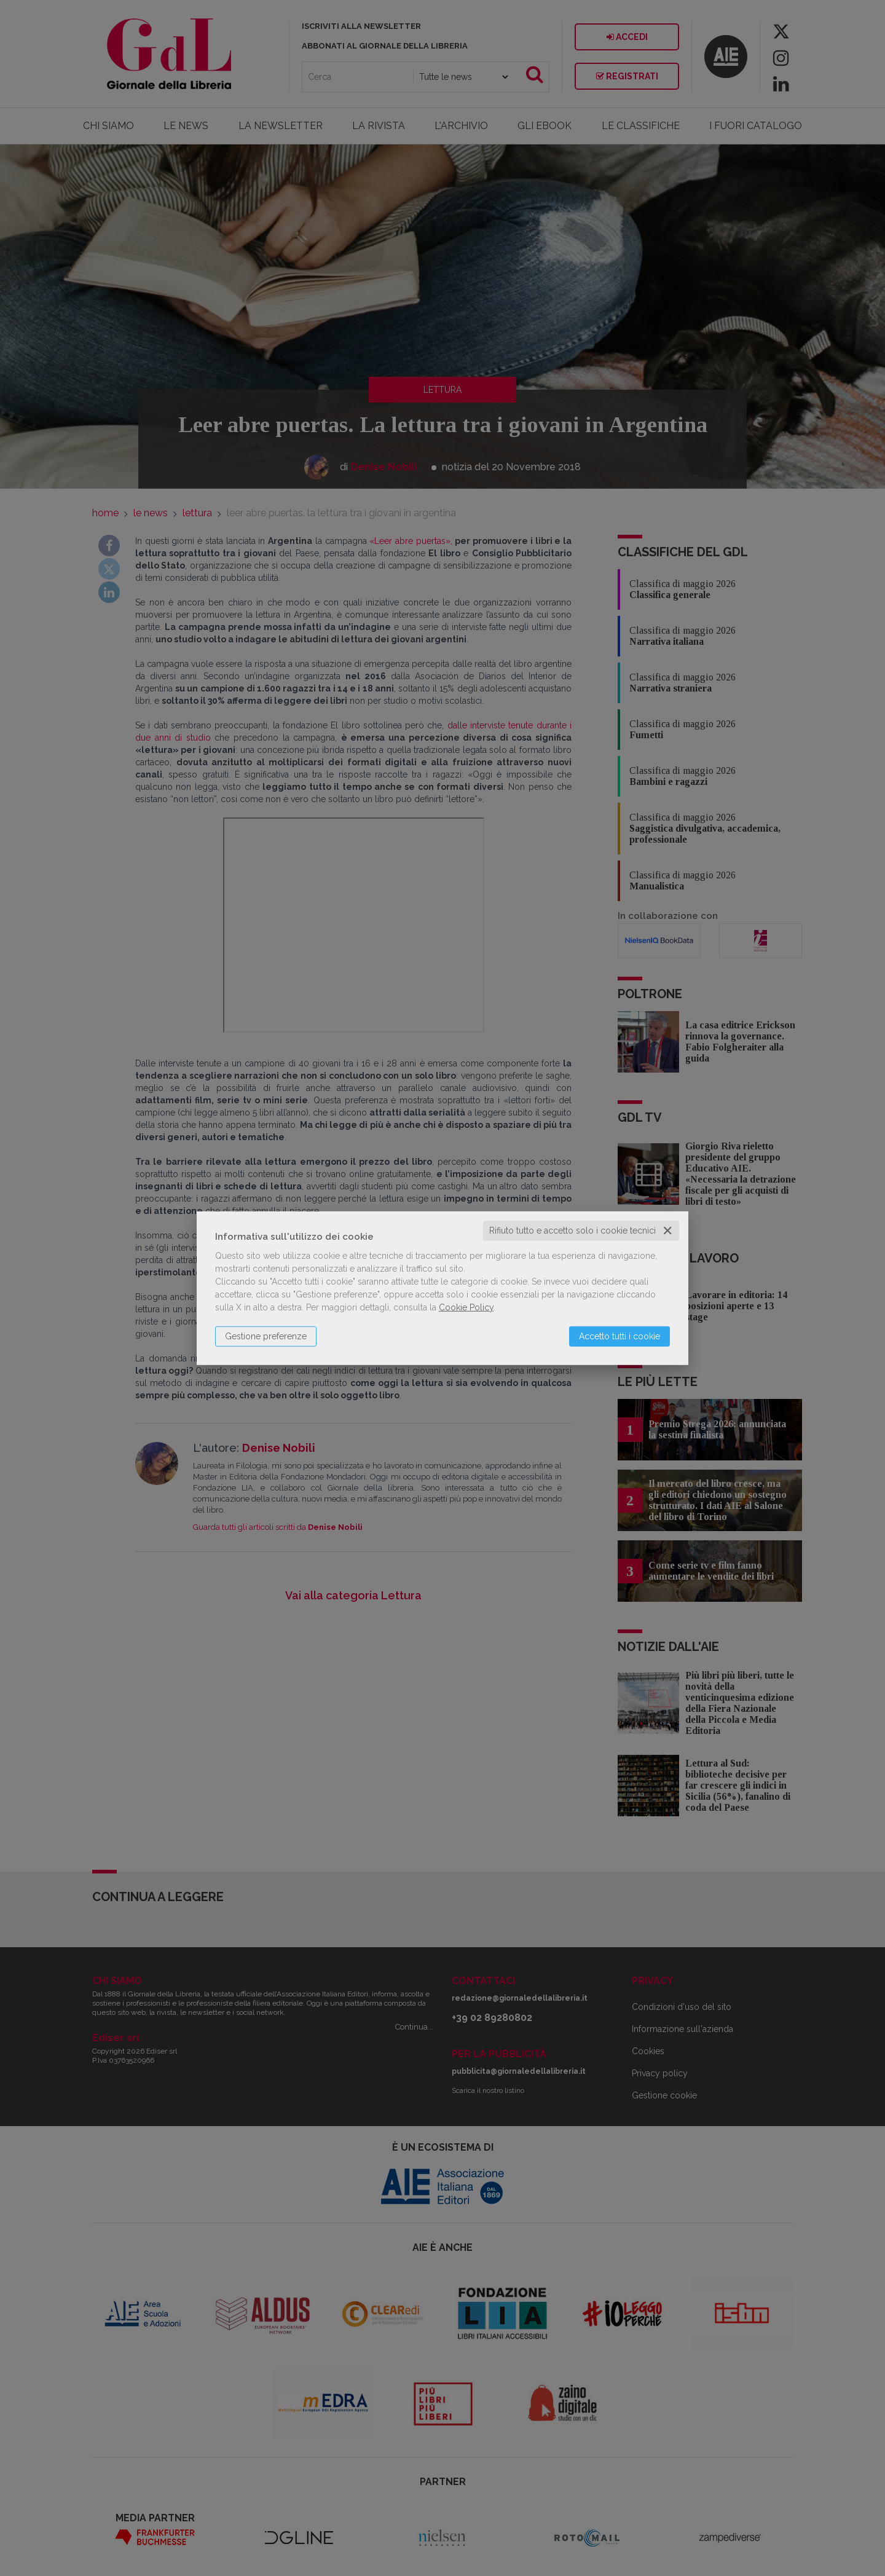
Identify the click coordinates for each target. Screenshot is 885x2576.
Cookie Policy (466, 1307)
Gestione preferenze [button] (266, 1336)
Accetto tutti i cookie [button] (619, 1336)
